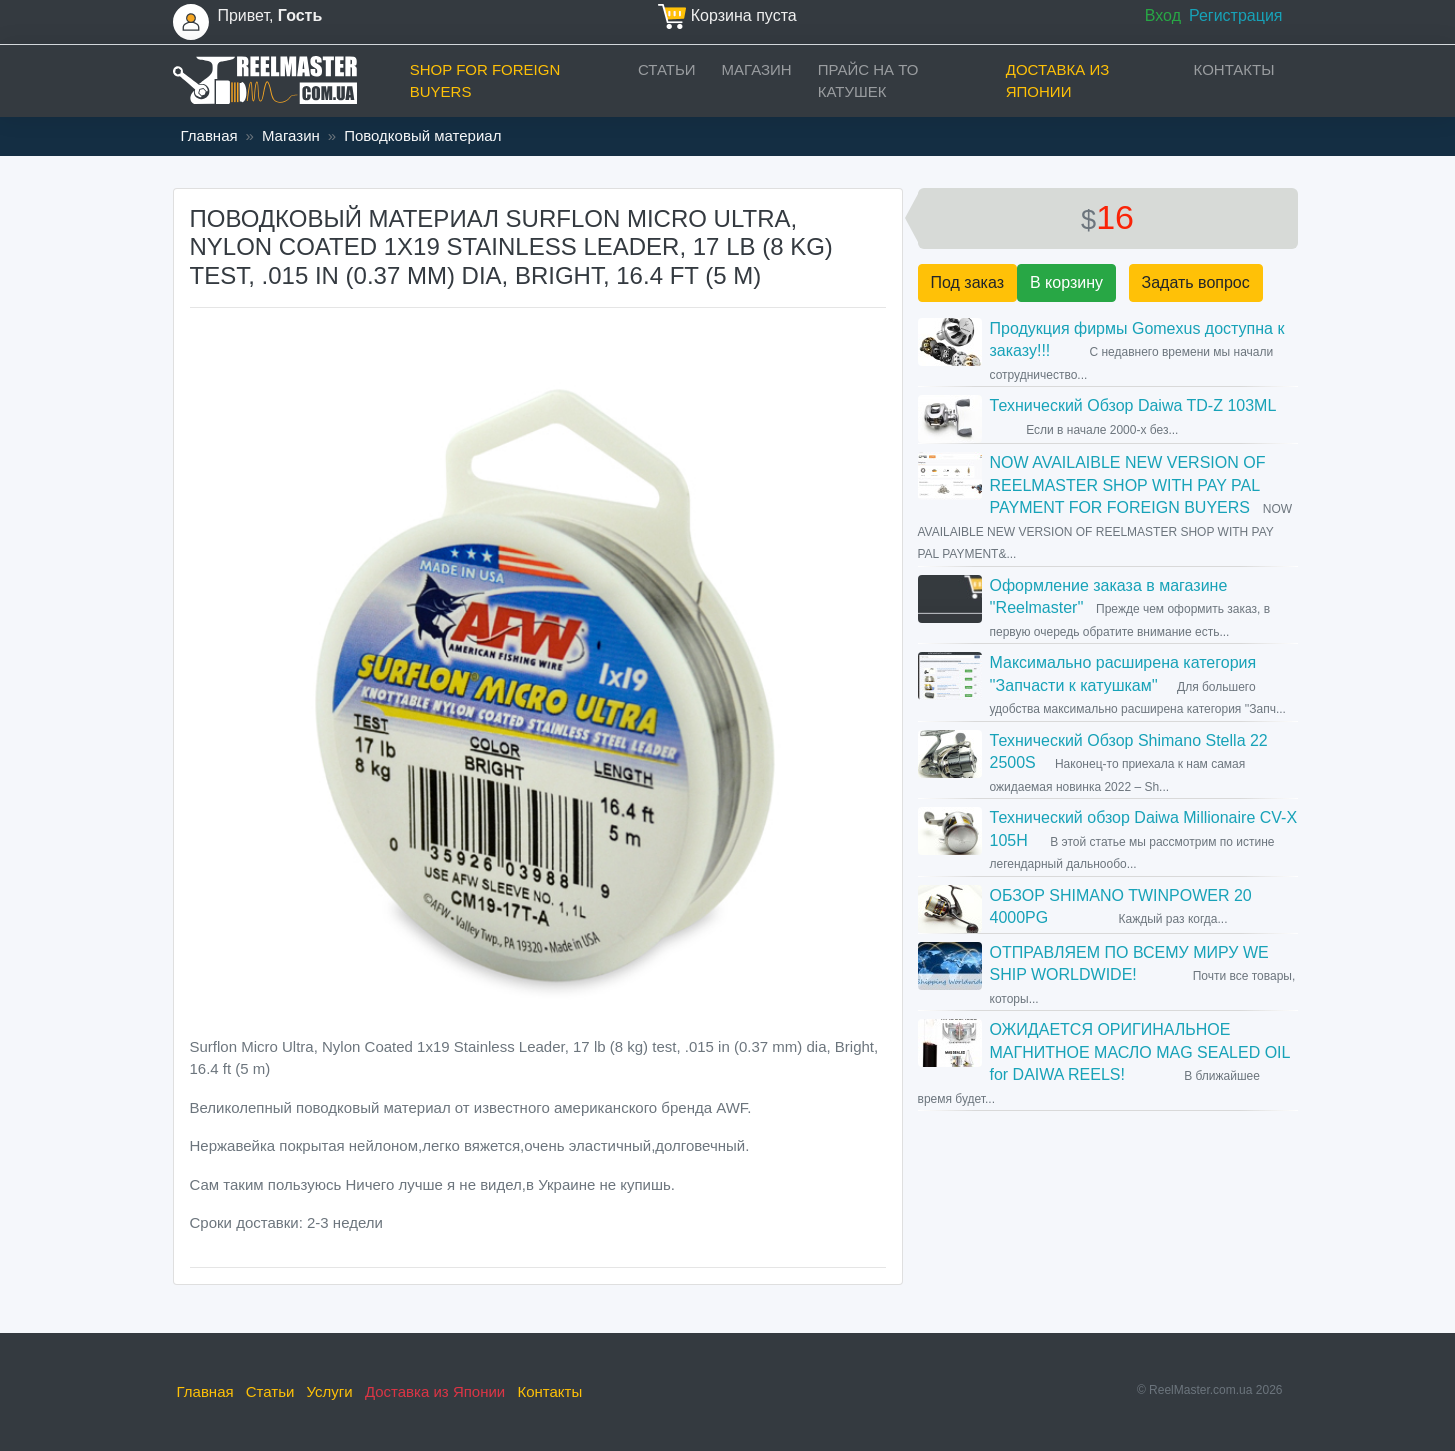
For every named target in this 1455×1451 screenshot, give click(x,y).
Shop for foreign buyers (485, 81)
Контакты (1234, 69)
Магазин (757, 69)
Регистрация (1236, 15)
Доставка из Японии (1058, 81)
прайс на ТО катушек (868, 81)
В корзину (1066, 282)
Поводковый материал (422, 135)
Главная (209, 135)
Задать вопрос (1196, 282)
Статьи (667, 69)
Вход (1163, 15)
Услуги (330, 1391)
